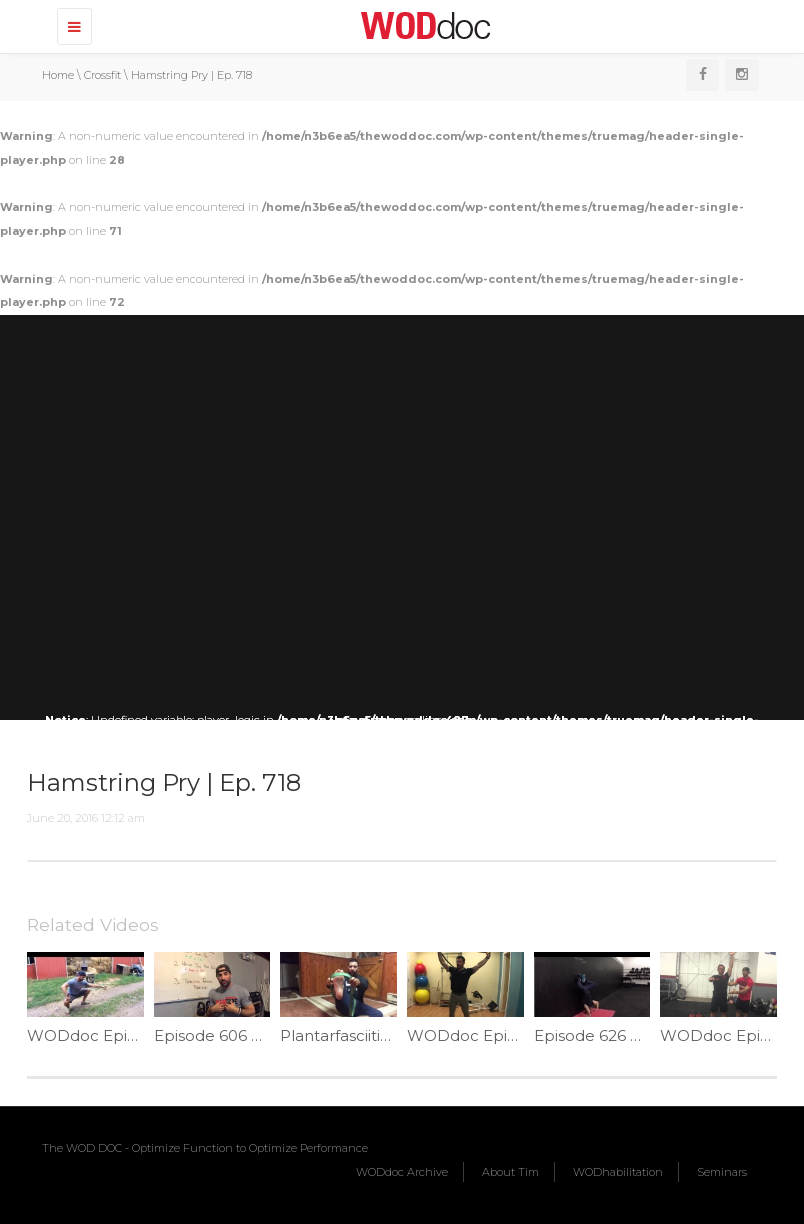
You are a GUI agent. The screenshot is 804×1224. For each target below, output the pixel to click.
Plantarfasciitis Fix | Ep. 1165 (381, 1035)
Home (58, 75)
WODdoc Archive (402, 1172)
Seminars (722, 1172)
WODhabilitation (618, 1172)
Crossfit (102, 75)
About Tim (510, 1172)
